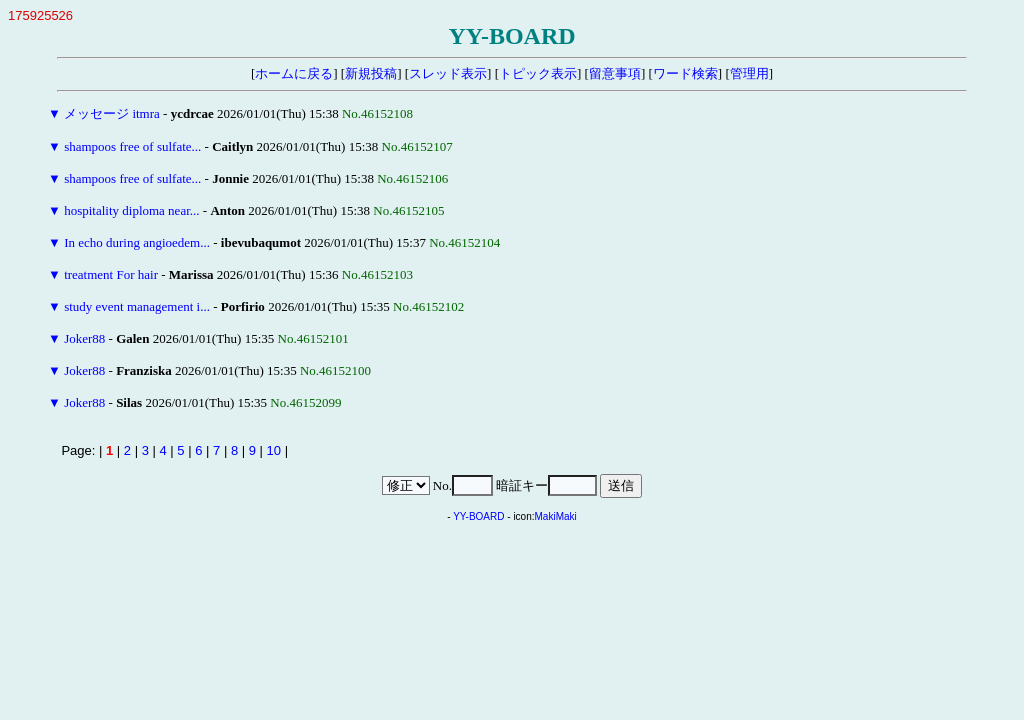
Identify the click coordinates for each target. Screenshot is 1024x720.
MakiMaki (556, 516)
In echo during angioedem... (137, 242)
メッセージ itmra (112, 113)
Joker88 (84, 338)
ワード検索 (685, 73)
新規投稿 (371, 73)
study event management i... (137, 306)
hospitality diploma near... (131, 210)
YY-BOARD (478, 516)
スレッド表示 (448, 73)
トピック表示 (538, 73)
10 (274, 450)
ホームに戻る (294, 73)
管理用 (749, 73)
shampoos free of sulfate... (132, 146)
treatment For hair (111, 274)
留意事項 (615, 73)
